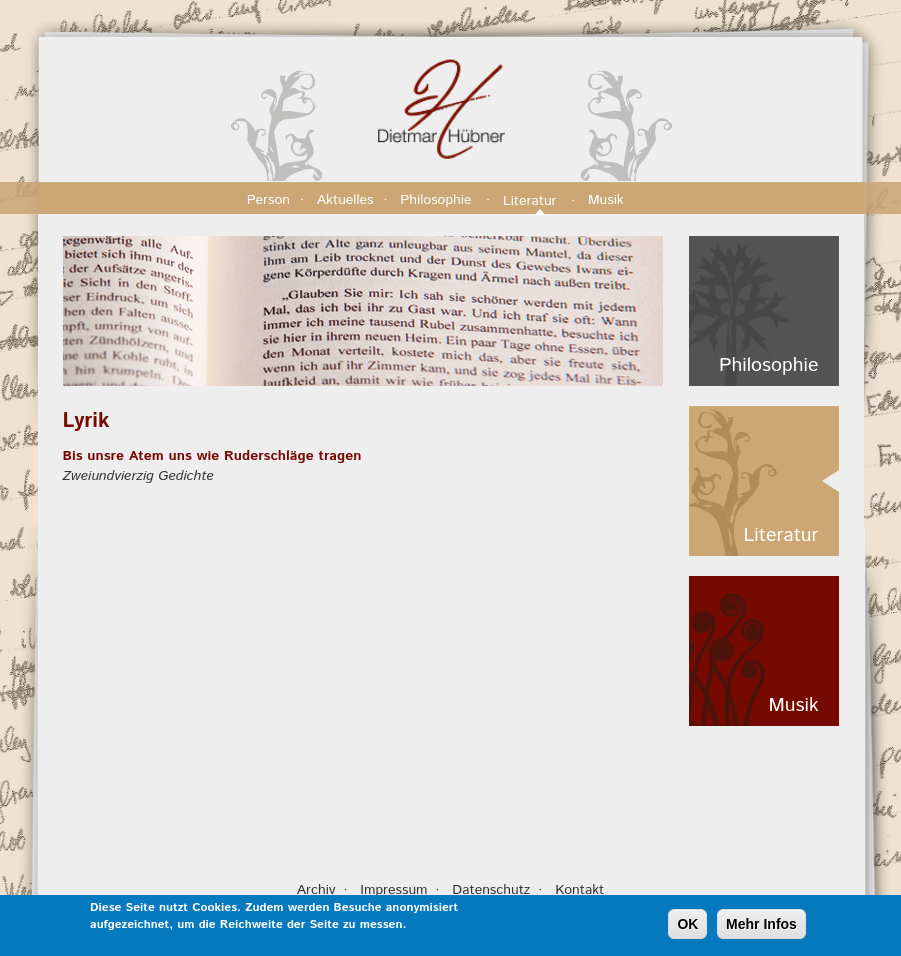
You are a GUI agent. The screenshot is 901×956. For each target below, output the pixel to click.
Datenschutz (491, 890)
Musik (608, 200)
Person (268, 200)
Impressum (393, 890)
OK (687, 927)
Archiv (316, 890)
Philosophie (438, 200)
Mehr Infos (761, 927)
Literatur (532, 201)
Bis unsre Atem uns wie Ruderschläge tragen (212, 456)
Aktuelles (345, 200)
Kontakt (579, 890)
